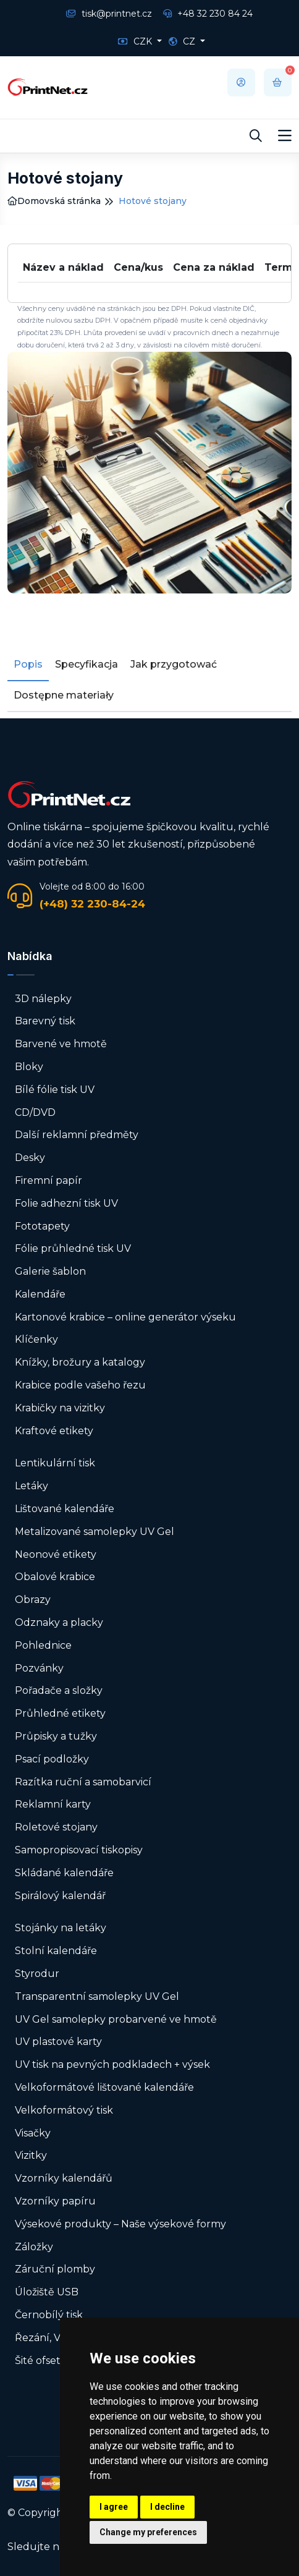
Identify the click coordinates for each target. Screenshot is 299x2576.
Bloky (29, 1067)
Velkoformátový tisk (64, 2110)
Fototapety (42, 1226)
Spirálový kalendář (60, 1896)
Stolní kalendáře (56, 1951)
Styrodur (37, 1973)
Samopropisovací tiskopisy (79, 1850)
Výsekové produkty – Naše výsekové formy (120, 2224)
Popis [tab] (28, 664)
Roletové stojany (56, 1827)
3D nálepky (43, 999)
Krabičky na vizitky (60, 1408)
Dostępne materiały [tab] (64, 695)
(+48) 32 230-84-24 (92, 904)
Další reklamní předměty (76, 1135)
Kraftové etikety (54, 1431)
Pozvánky (39, 1668)
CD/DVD (35, 1112)
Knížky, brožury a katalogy (80, 1362)
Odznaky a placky (59, 1622)
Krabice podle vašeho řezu (80, 1385)
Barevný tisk (45, 1021)
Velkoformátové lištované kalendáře (104, 2087)
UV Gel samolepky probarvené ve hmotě (116, 2019)
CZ (183, 41)
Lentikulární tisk (55, 1463)
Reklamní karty (53, 1804)
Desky (30, 1157)
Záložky (34, 2247)
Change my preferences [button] (148, 2532)
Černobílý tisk (49, 2315)
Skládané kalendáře (64, 1873)
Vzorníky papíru (55, 2201)
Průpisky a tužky (56, 1736)
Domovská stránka (54, 200)
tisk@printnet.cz (109, 13)
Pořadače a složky (59, 1690)
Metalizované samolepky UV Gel (94, 1531)
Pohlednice (43, 1645)
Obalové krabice (55, 1577)
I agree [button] (113, 2507)
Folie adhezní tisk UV (66, 1203)
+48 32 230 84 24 (208, 13)
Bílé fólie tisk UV (55, 1089)
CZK (136, 41)
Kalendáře (40, 1294)
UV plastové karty (58, 2041)
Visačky (33, 2133)
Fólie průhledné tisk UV (73, 1248)
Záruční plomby (55, 2269)
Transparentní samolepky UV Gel (97, 1996)
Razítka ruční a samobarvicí (83, 1782)
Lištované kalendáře (64, 1509)
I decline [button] (167, 2507)
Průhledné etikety (60, 1713)
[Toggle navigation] (285, 136)
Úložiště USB (46, 2292)
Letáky (31, 1486)
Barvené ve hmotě (61, 1044)
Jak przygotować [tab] (173, 664)
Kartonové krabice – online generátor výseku (125, 1317)
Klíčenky (36, 1339)
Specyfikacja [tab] (86, 664)
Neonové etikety (55, 1554)
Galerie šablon (50, 1271)
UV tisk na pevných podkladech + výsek (112, 2064)
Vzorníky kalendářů (63, 2178)
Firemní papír (48, 1180)
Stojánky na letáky (60, 1928)
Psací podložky (52, 1759)
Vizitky (31, 2155)
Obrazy (33, 1599)
